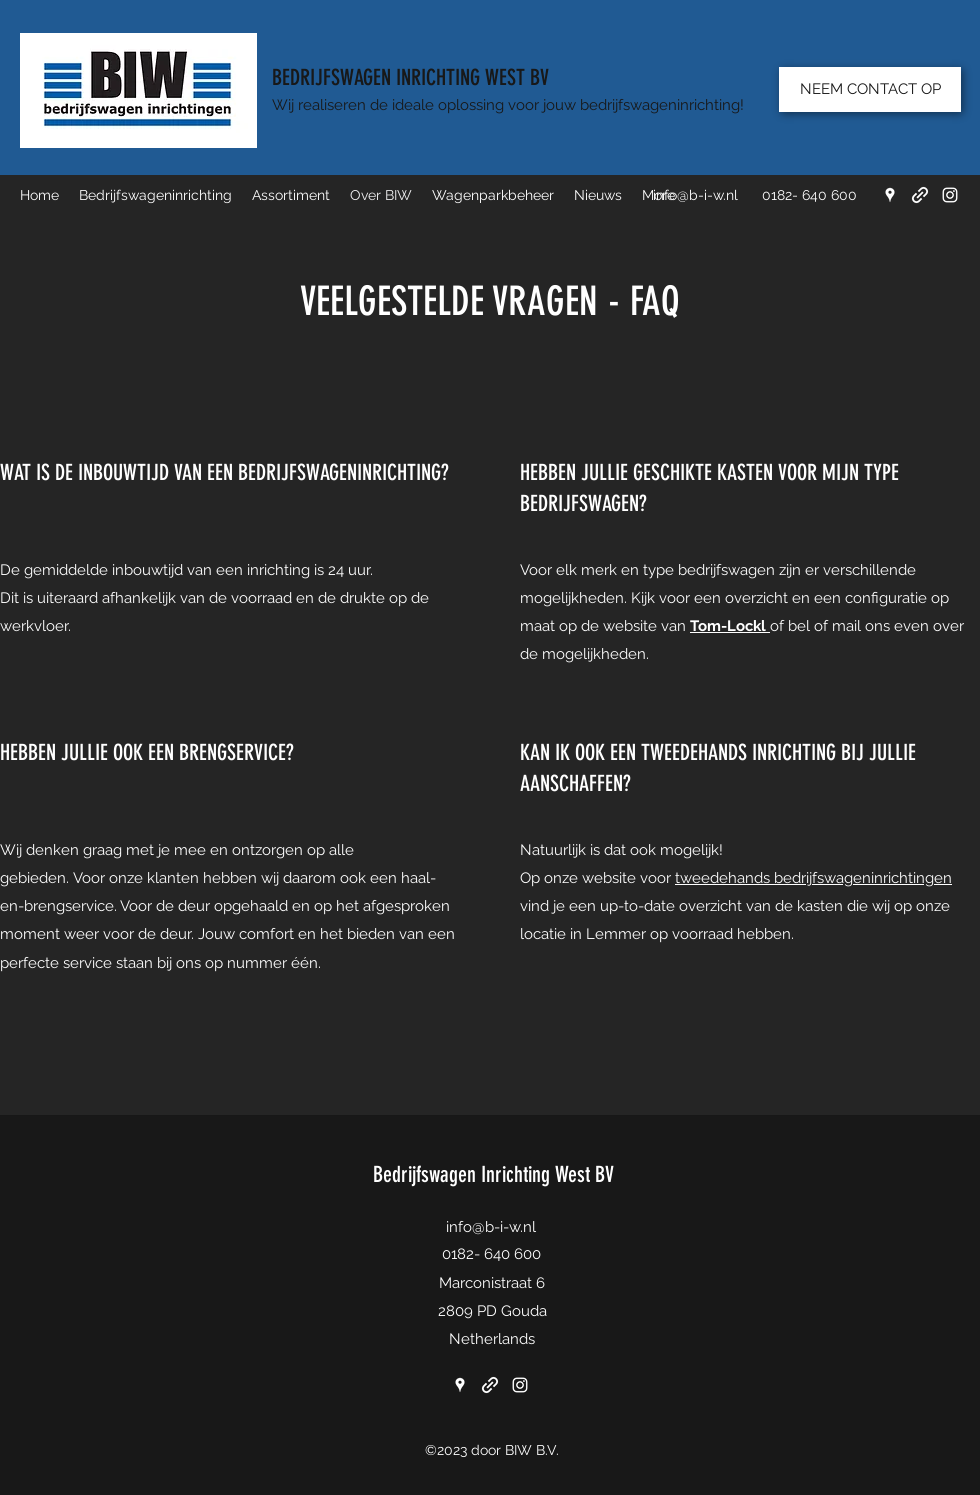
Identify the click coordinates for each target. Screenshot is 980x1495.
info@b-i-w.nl (695, 195)
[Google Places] (890, 195)
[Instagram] (950, 195)
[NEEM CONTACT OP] (870, 89)
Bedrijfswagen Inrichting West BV (493, 1174)
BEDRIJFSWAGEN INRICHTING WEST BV (410, 77)
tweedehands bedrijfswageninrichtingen (813, 878)
